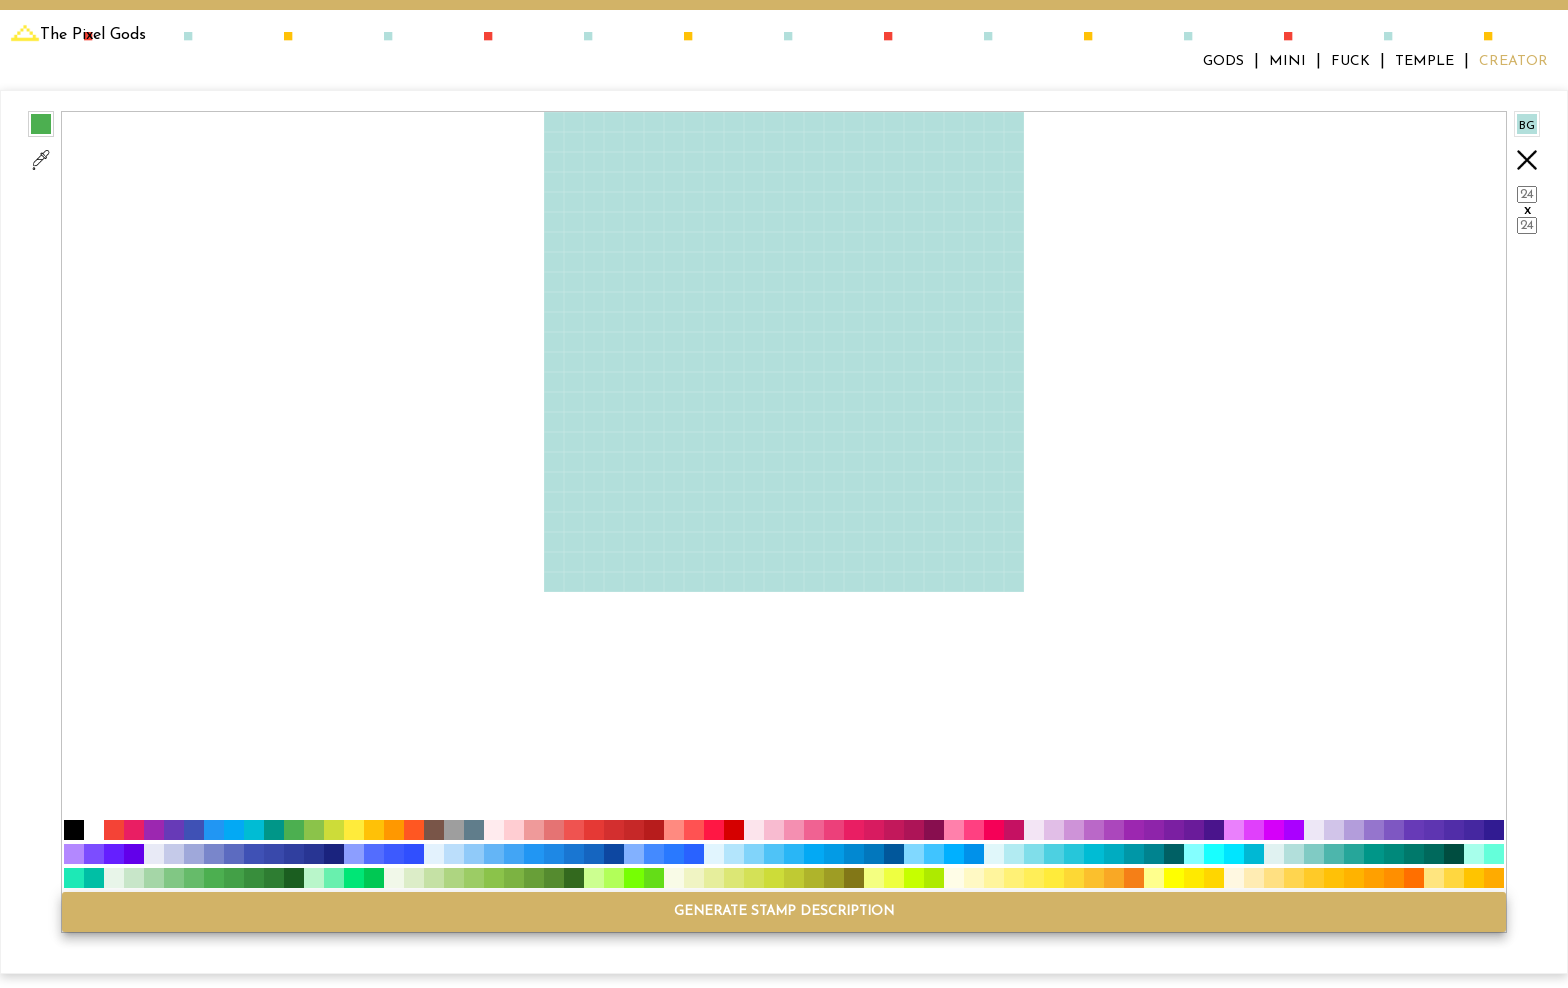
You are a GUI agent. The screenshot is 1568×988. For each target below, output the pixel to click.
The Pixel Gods (78, 35)
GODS (1223, 61)
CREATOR (1513, 61)
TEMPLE (1424, 61)
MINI (1287, 61)
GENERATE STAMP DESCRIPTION (784, 911)
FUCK (1350, 61)
